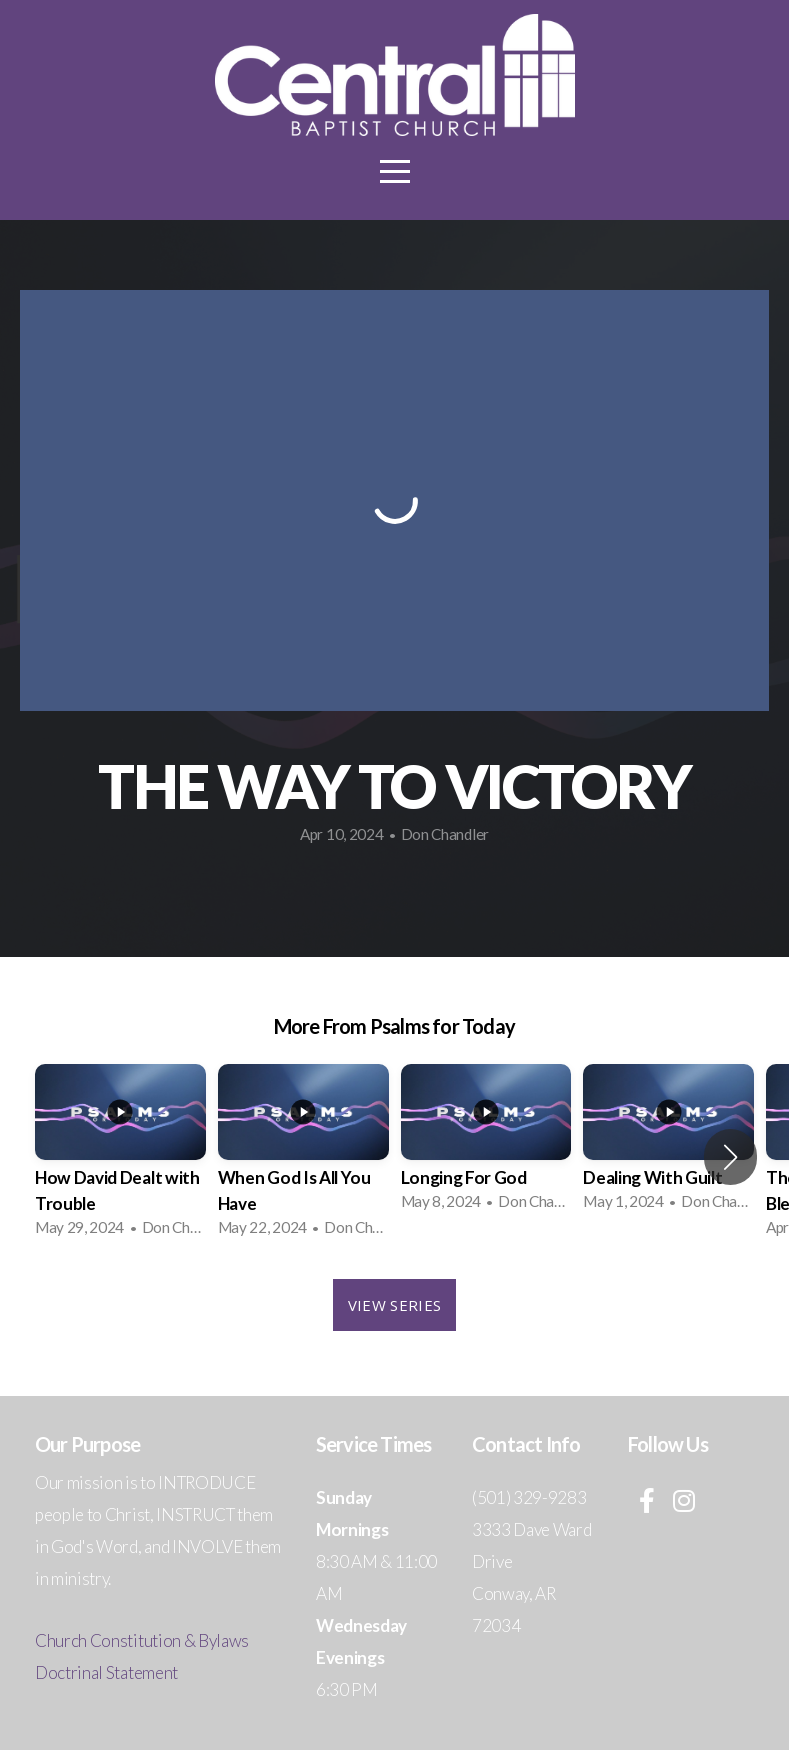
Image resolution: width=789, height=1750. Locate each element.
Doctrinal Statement (106, 1672)
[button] (730, 1157)
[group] (120, 1156)
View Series (394, 1305)
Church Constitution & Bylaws (142, 1640)
